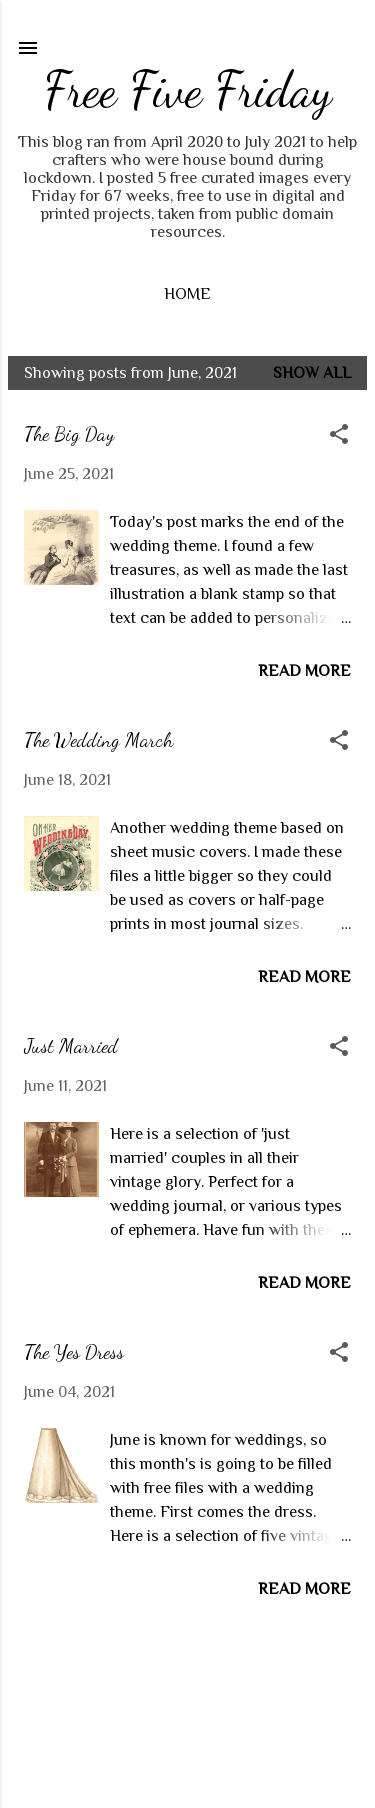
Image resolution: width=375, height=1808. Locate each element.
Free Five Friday (188, 90)
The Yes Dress (74, 1352)
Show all (312, 373)
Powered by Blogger (188, 1756)
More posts (187, 1671)
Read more (304, 671)
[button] (339, 436)
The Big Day (69, 434)
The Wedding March (98, 740)
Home (187, 294)
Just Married (71, 1046)
